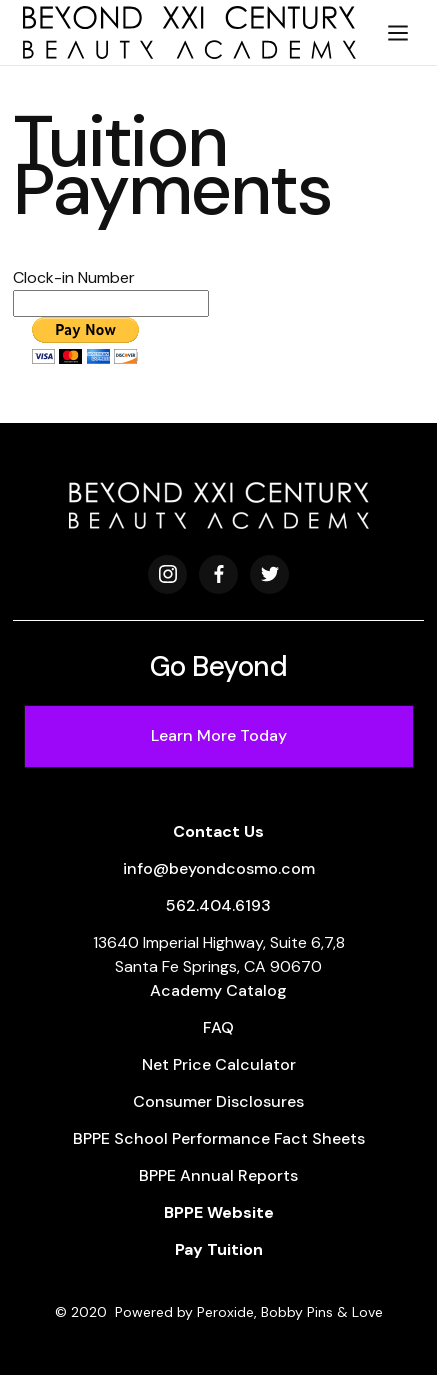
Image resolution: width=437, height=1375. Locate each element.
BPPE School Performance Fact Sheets (219, 1138)
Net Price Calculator (219, 1064)
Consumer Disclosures (218, 1101)
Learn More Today (219, 735)
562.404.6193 (218, 905)
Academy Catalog (218, 990)
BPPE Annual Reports (218, 1175)
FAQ (218, 1027)
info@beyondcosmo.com (219, 868)
